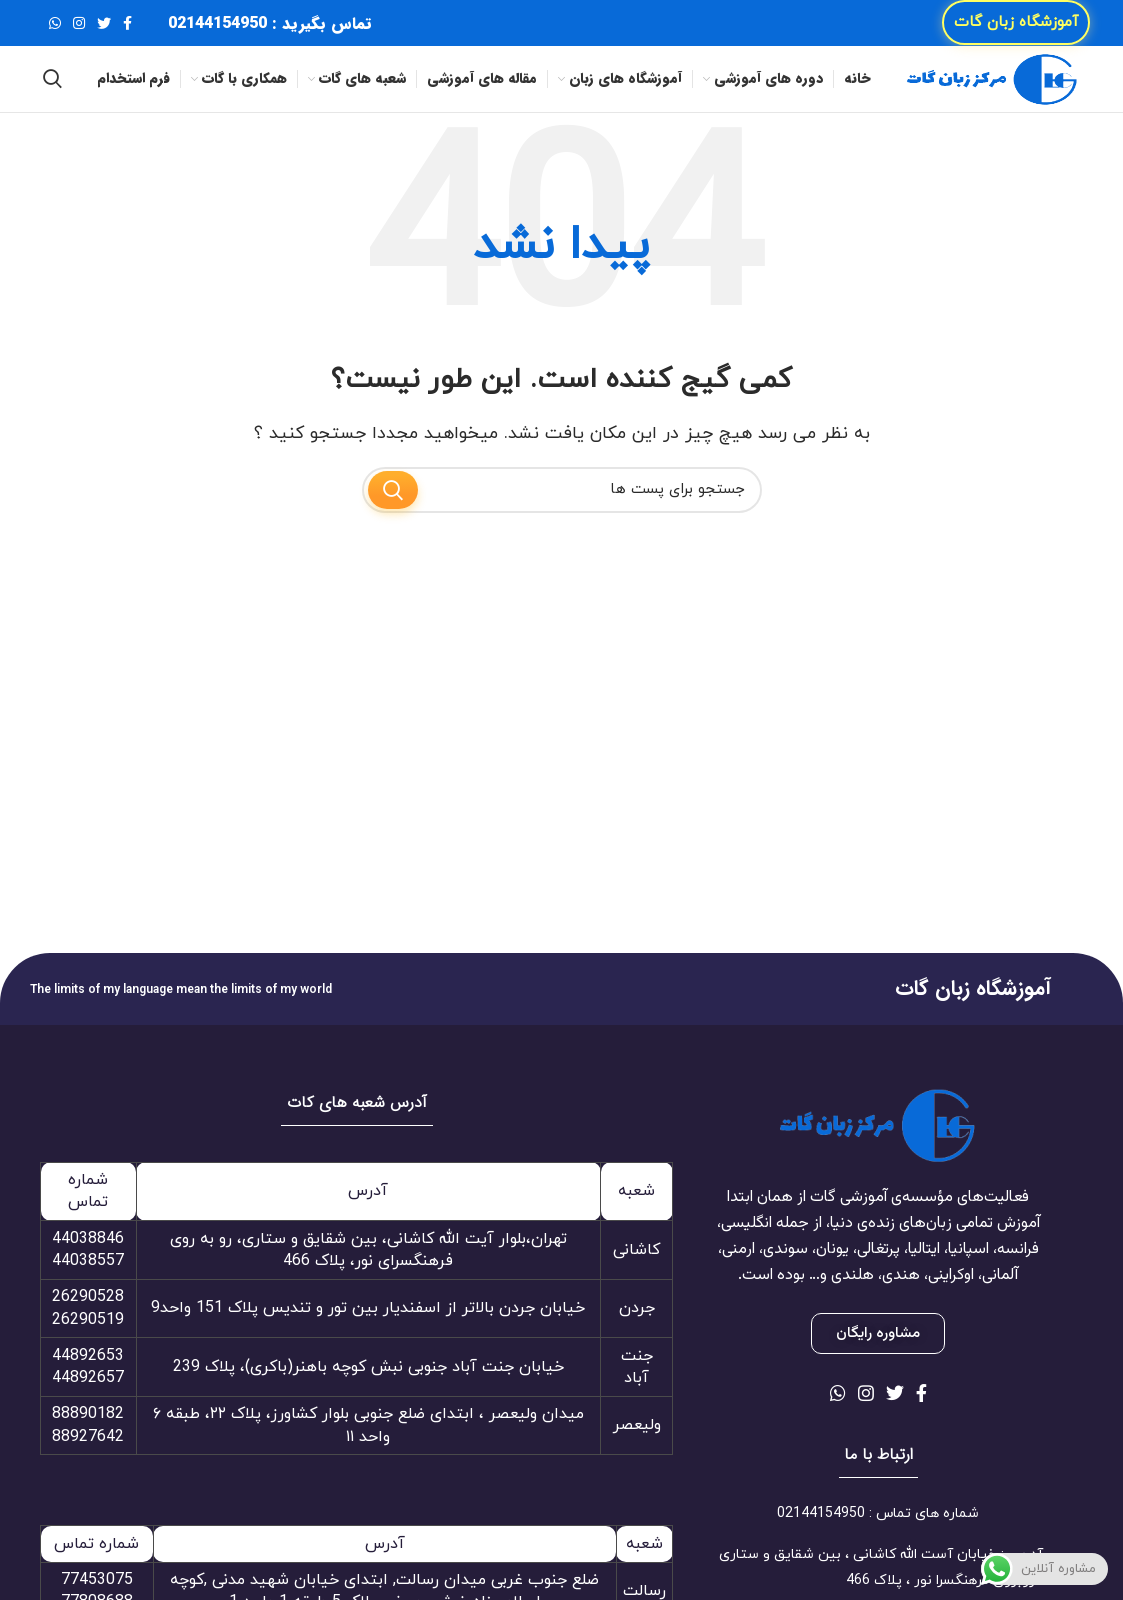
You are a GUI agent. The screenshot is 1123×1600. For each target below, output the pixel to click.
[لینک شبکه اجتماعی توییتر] (104, 30)
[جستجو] (52, 100)
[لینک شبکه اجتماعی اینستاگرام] (79, 30)
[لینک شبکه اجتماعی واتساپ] (55, 30)
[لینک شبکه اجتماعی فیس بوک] (127, 30)
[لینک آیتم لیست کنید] (878, 1542)
